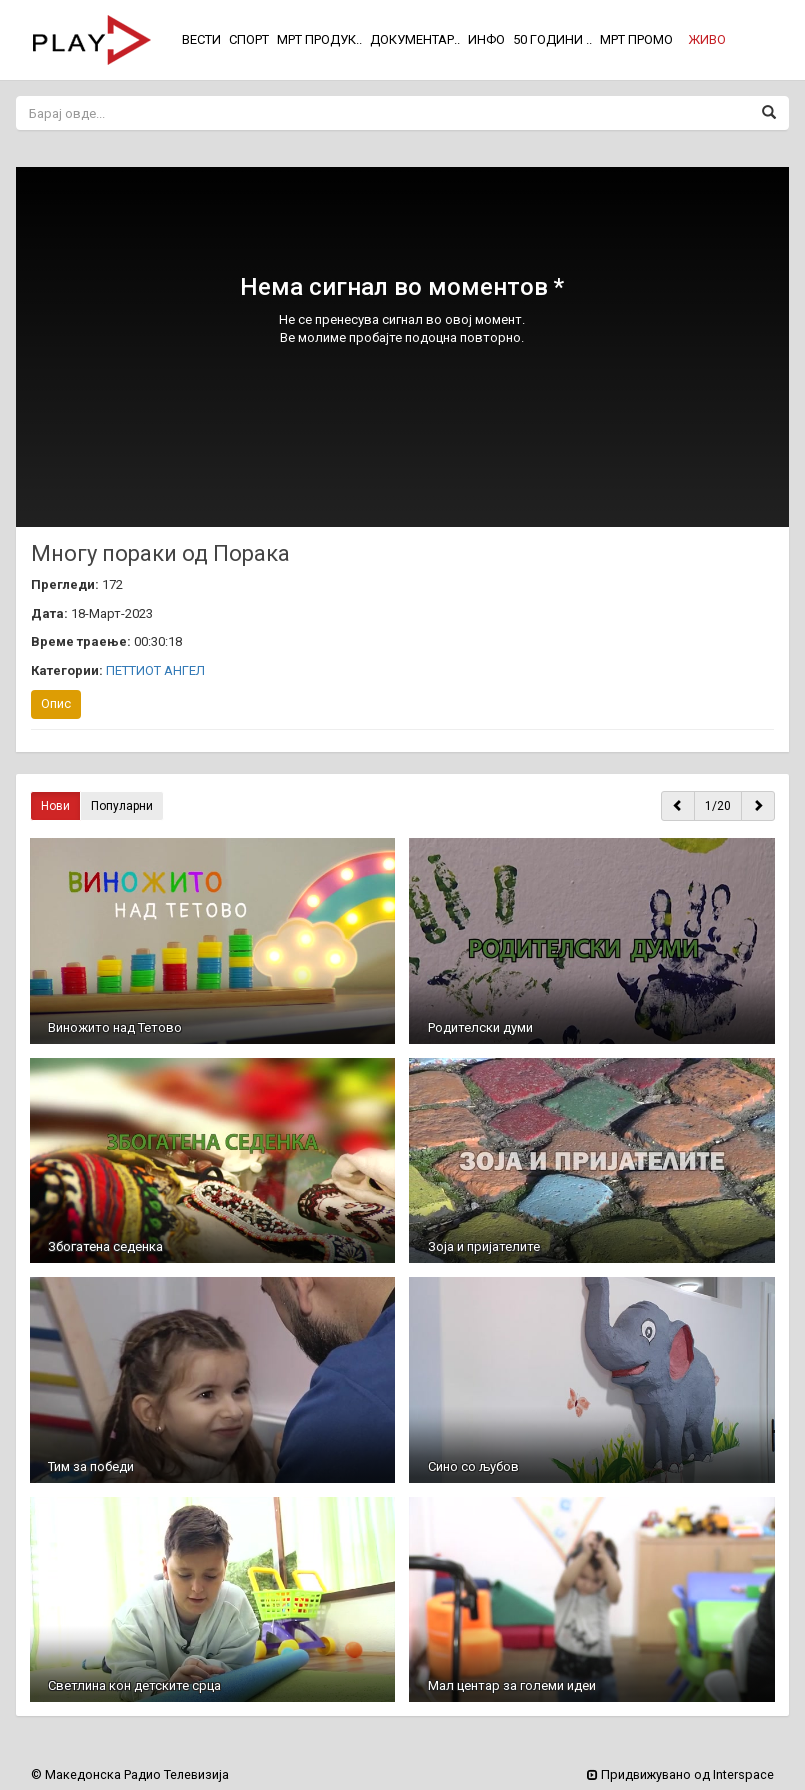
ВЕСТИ (201, 39)
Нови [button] (55, 806)
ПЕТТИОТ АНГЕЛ (155, 670)
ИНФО (486, 39)
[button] (707, 40)
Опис (56, 703)
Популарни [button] (122, 806)
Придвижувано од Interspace (680, 1774)
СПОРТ (249, 39)
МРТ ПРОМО (636, 39)
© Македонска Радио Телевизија (130, 1774)
